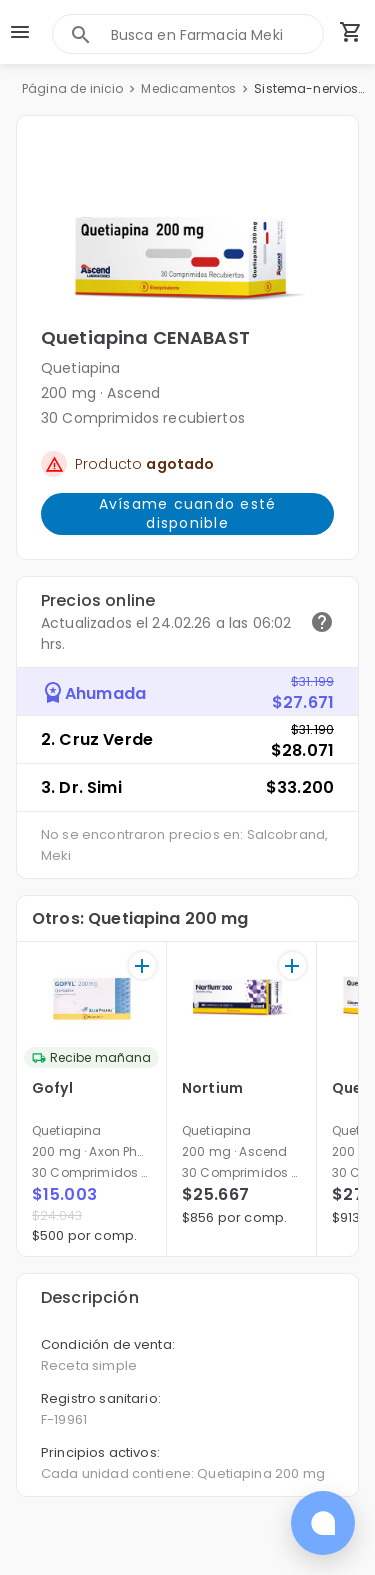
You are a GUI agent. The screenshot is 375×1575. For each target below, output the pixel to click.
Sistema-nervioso (309, 88)
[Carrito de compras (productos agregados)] (351, 32)
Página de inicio (72, 88)
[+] (142, 965)
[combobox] (217, 34)
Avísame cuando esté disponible (187, 514)
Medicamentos (188, 88)
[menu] (20, 32)
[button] (187, 231)
